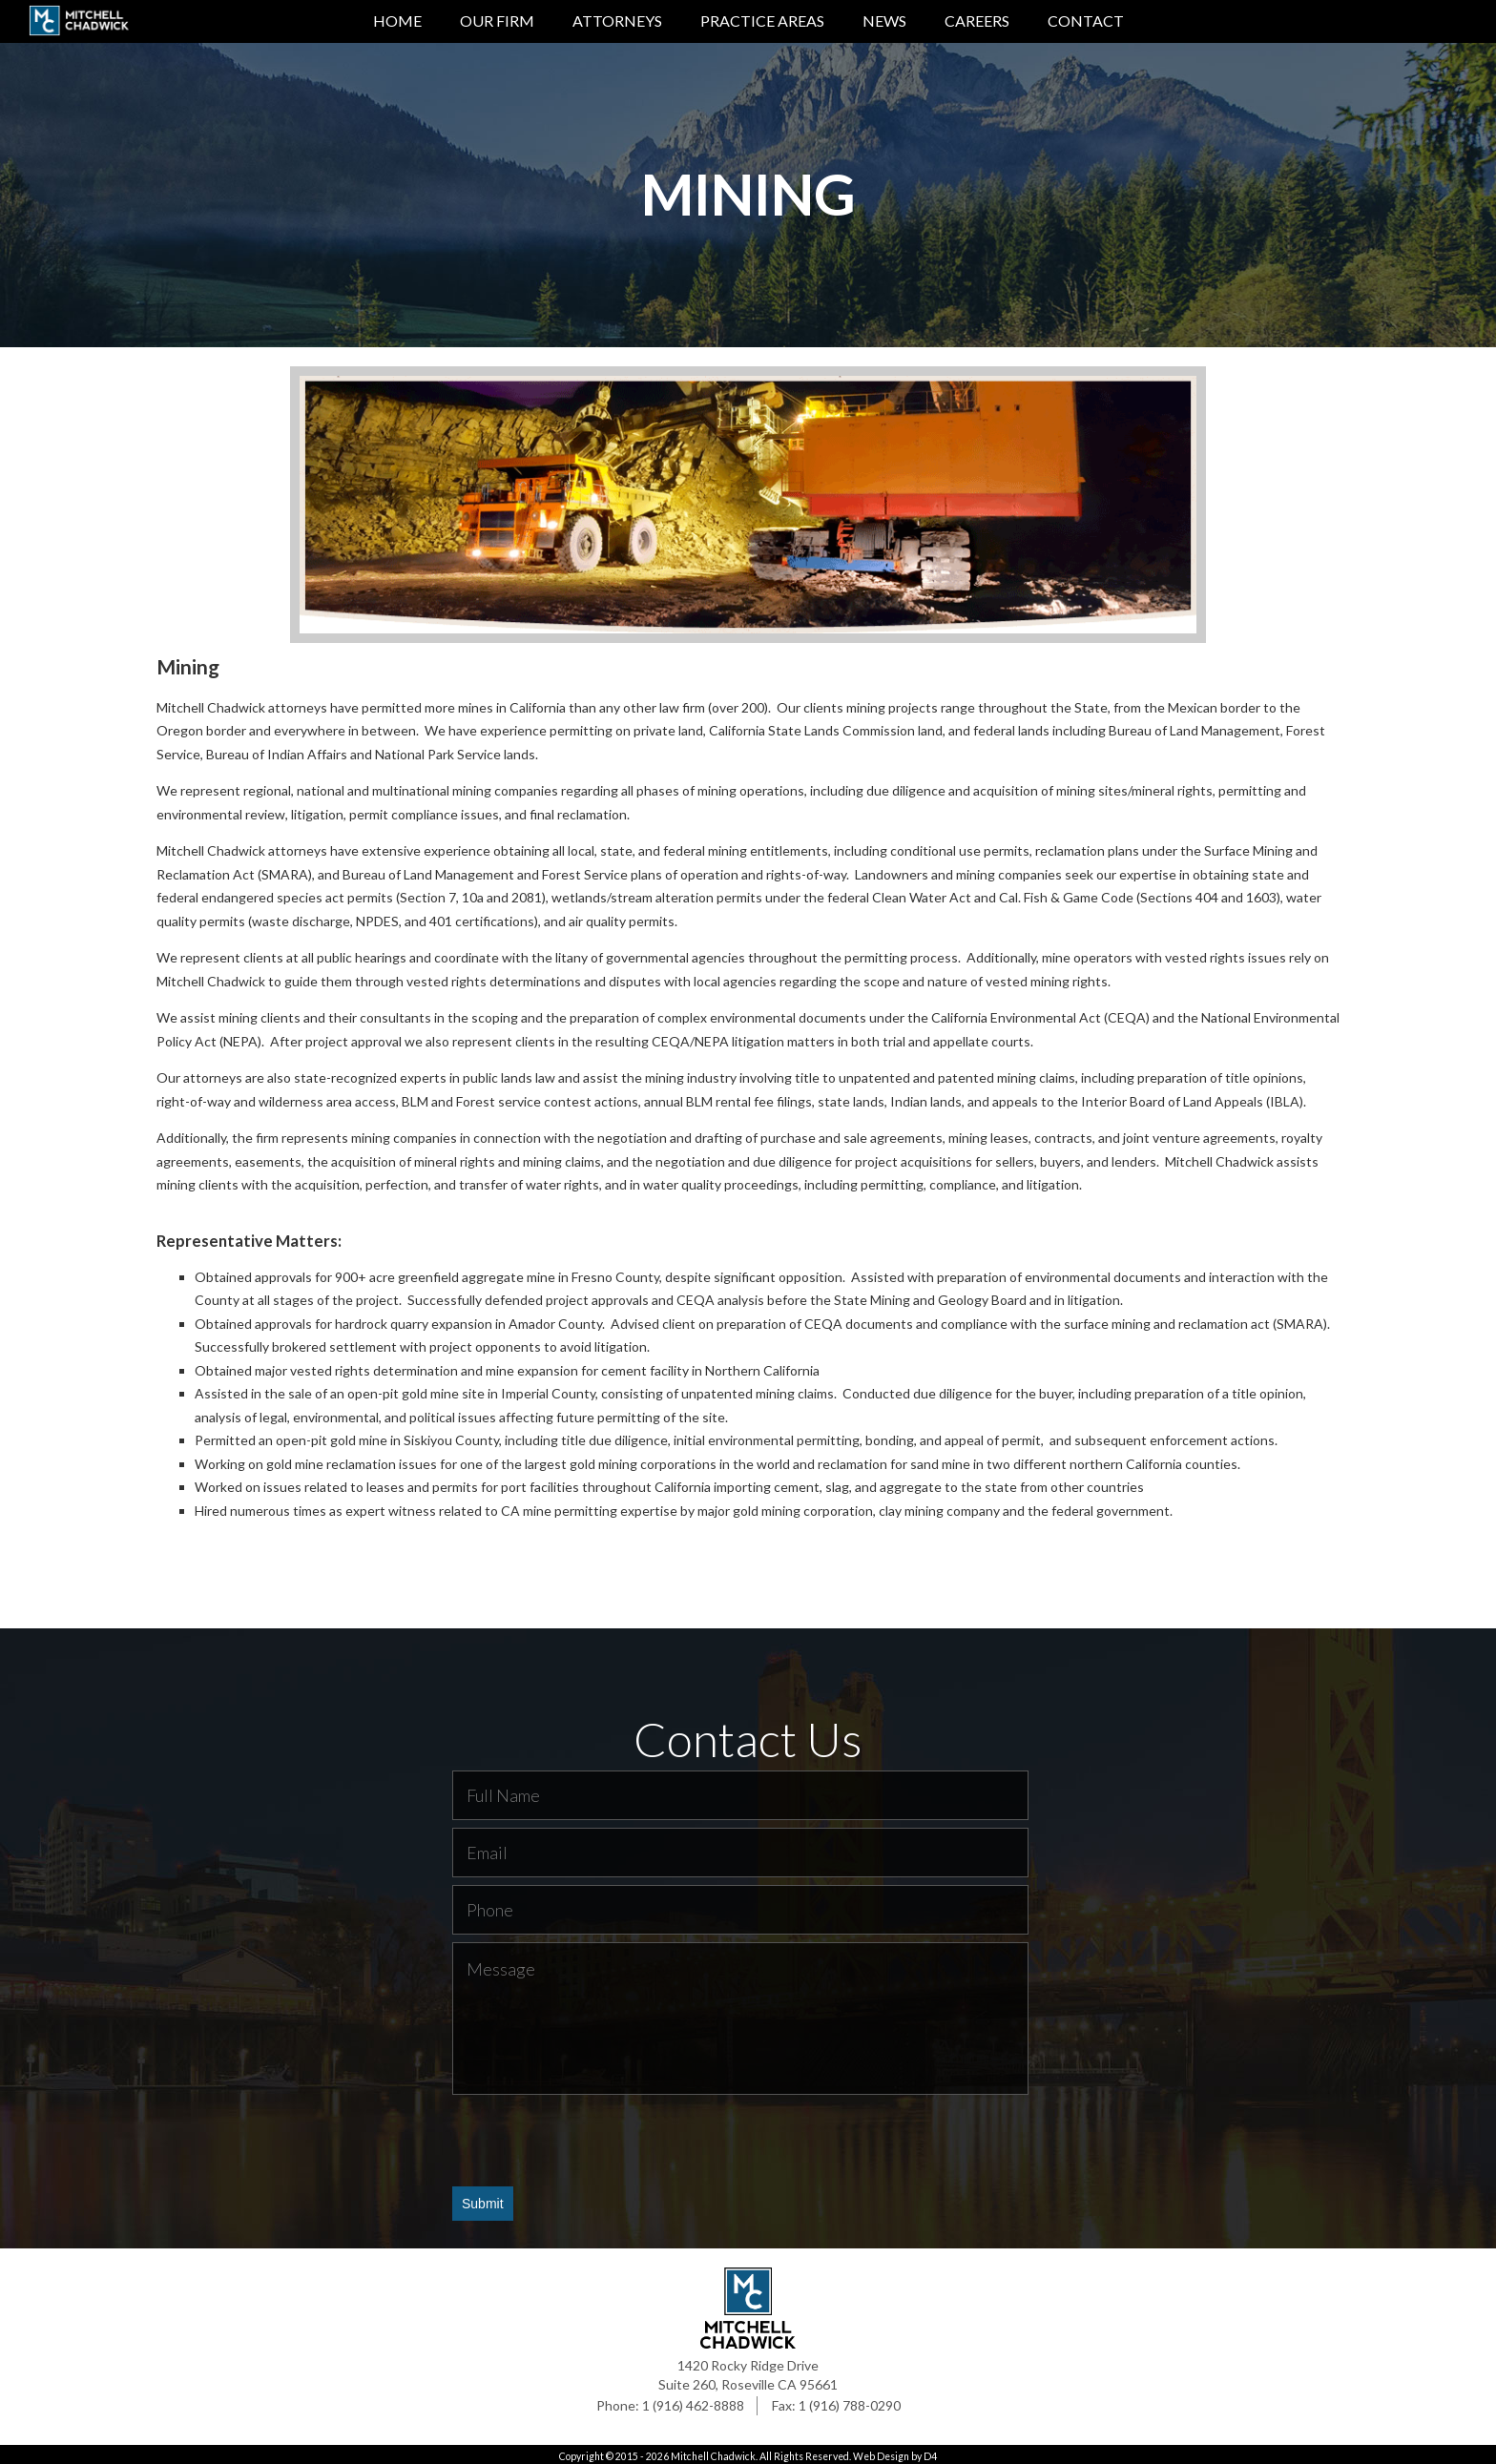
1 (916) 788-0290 (850, 2401)
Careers (977, 20)
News (884, 20)
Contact (1086, 20)
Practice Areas (762, 20)
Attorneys (617, 20)
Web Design (881, 2452)
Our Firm (497, 20)
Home (397, 20)
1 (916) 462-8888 (693, 2401)
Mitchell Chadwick (713, 2452)
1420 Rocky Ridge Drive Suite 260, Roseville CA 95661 (748, 2371)
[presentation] (597, 2136)
